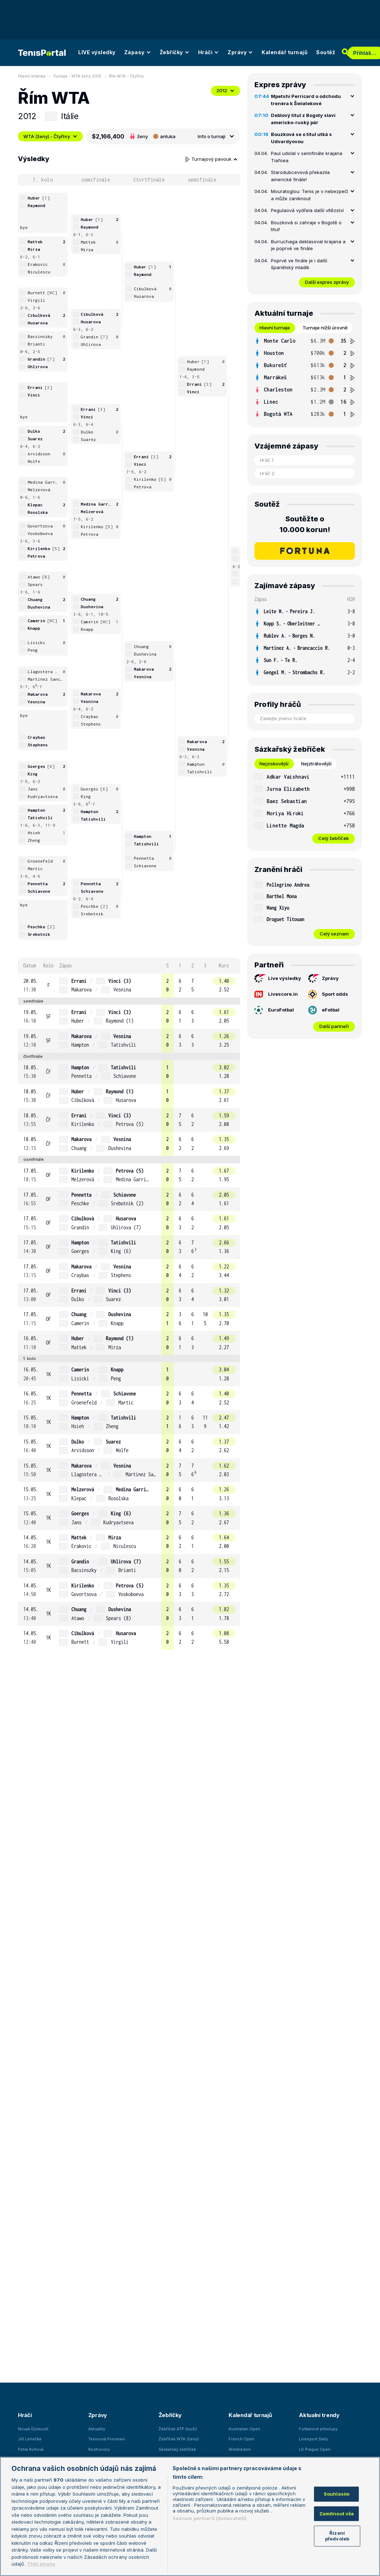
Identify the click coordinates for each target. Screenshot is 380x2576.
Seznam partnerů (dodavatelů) (210, 2518)
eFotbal (323, 1010)
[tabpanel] (304, 377)
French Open (241, 2438)
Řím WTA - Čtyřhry (126, 76)
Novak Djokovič (33, 2428)
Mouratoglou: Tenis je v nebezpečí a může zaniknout (309, 194)
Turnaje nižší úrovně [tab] (325, 327)
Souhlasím (336, 2494)
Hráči (208, 52)
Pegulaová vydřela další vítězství (307, 210)
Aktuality (96, 2428)
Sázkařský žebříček (177, 2449)
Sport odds (328, 994)
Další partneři (334, 1026)
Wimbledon (240, 2449)
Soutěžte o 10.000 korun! (305, 524)
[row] (129, 985)
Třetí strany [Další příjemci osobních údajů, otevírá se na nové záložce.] (41, 2564)
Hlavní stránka (31, 76)
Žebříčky (174, 52)
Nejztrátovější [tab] (316, 763)
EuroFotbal (274, 1010)
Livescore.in (276, 994)
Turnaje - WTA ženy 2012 (77, 76)
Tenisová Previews (106, 2438)
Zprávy (240, 52)
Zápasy (137, 52)
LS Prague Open (314, 2449)
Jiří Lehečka (29, 2438)
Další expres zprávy (327, 282)
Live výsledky (277, 978)
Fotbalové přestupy (318, 2428)
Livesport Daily (313, 2438)
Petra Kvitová (30, 2449)
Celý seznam (334, 934)
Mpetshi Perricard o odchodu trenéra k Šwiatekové (306, 99)
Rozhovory (99, 2449)
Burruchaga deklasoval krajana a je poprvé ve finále (308, 245)
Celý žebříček (333, 838)
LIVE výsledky (97, 52)
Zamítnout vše (336, 2513)
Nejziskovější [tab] (273, 763)
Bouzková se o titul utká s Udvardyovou (301, 137)
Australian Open (244, 2428)
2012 (225, 90)
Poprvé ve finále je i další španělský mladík (299, 264)
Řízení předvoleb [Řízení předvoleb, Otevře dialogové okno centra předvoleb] (337, 2536)
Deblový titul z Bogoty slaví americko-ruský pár (303, 118)
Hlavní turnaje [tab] (274, 327)
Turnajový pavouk (211, 159)
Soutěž (325, 52)
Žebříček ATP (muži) (178, 2428)
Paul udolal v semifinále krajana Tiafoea (306, 156)
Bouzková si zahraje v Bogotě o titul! (306, 226)
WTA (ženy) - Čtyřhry (50, 136)
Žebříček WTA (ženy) (179, 2438)
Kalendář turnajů (285, 52)
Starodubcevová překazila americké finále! (300, 175)
